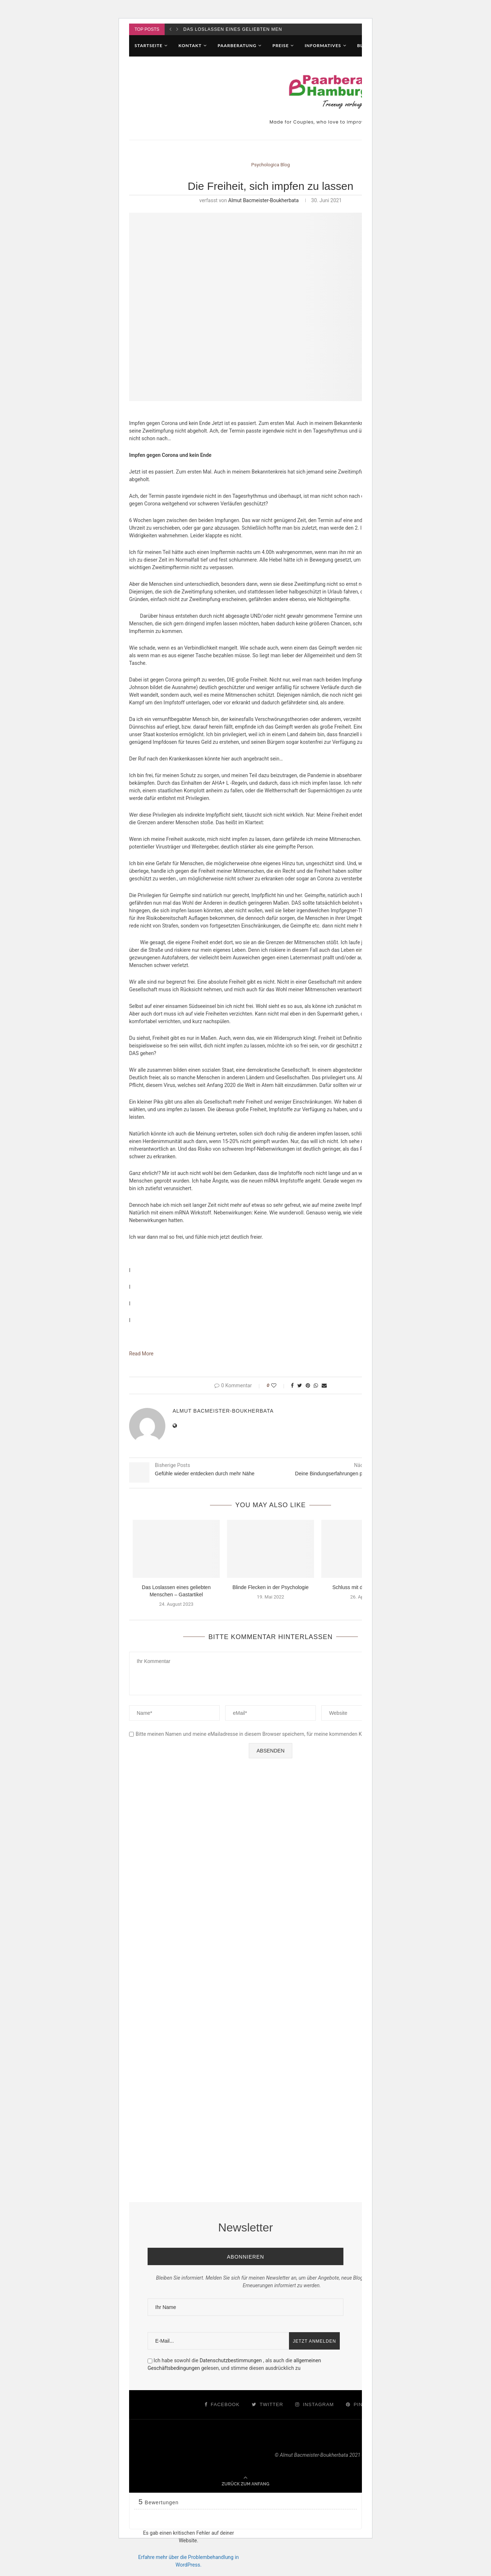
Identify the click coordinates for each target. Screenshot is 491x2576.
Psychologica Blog (270, 164)
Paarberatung (237, 45)
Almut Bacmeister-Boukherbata (263, 200)
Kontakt (190, 45)
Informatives (323, 45)
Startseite (148, 45)
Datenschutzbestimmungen (231, 2360)
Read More (141, 1353)
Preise (280, 45)
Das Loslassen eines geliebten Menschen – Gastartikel (260, 29)
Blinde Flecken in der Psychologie (270, 1587)
